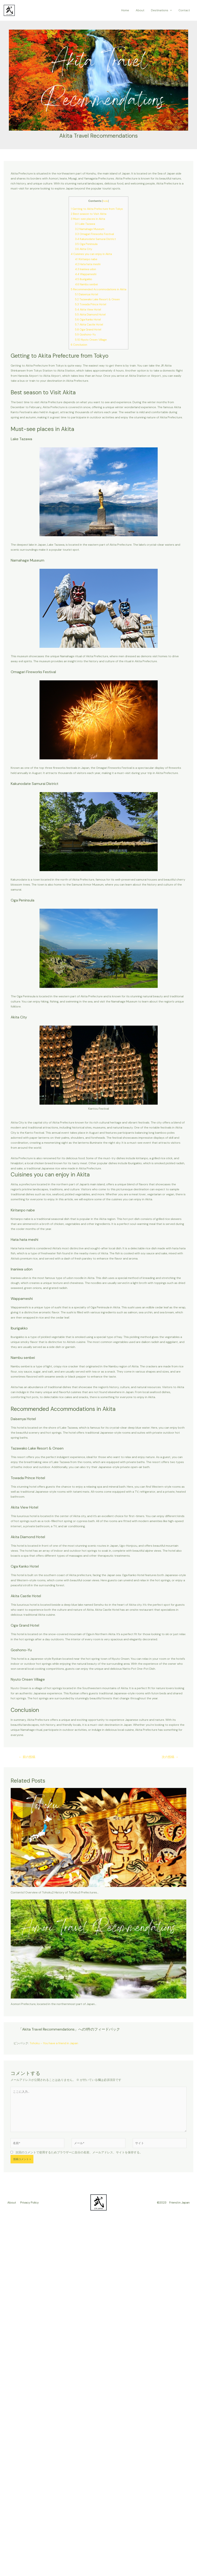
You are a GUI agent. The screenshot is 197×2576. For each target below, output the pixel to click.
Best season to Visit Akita (88, 214)
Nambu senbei (86, 284)
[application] (171, 10)
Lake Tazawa (85, 224)
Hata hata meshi (87, 264)
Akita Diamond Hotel (90, 314)
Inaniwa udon (85, 269)
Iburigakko (83, 279)
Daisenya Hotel (86, 294)
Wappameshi (85, 274)
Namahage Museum (89, 229)
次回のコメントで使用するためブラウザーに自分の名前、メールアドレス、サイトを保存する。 (79, 2152)
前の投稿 (27, 1757)
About (142, 10)
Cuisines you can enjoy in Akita (91, 254)
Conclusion (79, 345)
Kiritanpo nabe (86, 259)
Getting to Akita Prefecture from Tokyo (97, 209)
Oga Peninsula (86, 244)
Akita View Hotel (88, 309)
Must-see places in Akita (88, 219)
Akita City (83, 249)
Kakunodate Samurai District (95, 239)
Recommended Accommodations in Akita (98, 289)
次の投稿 (170, 1757)
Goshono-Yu (85, 334)
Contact (184, 10)
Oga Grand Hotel (88, 329)
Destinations (162, 10)
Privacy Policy (29, 2202)
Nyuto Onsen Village (91, 340)
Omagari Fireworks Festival (94, 234)
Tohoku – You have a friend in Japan (54, 2043)
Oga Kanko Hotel (88, 319)
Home (128, 10)
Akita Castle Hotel (89, 324)
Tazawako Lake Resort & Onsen (97, 299)
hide (105, 201)
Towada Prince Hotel (90, 304)
